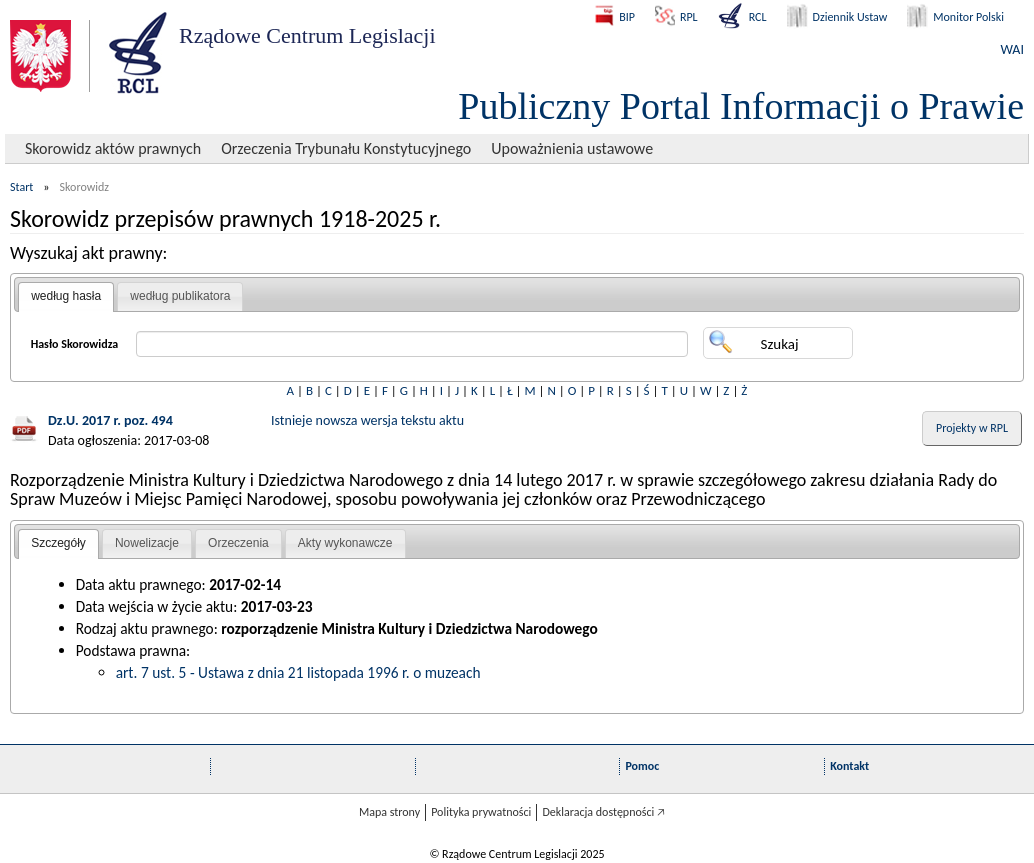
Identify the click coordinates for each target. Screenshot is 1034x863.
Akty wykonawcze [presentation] (345, 543)
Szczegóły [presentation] (58, 543)
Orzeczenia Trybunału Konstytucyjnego (346, 148)
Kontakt (849, 766)
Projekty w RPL (972, 428)
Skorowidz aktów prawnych (113, 148)
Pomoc (642, 766)
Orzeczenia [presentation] (238, 543)
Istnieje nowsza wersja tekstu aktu (367, 420)
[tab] (66, 297)
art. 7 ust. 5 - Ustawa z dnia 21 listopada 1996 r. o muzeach (298, 672)
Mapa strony (389, 812)
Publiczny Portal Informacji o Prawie (741, 106)
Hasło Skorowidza (75, 344)
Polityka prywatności (481, 812)
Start (21, 187)
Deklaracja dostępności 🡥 (603, 812)
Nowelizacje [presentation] (147, 543)
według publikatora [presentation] (180, 296)
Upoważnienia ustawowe (572, 148)
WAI (1012, 49)
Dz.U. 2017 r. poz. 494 (110, 420)
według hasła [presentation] (66, 296)
